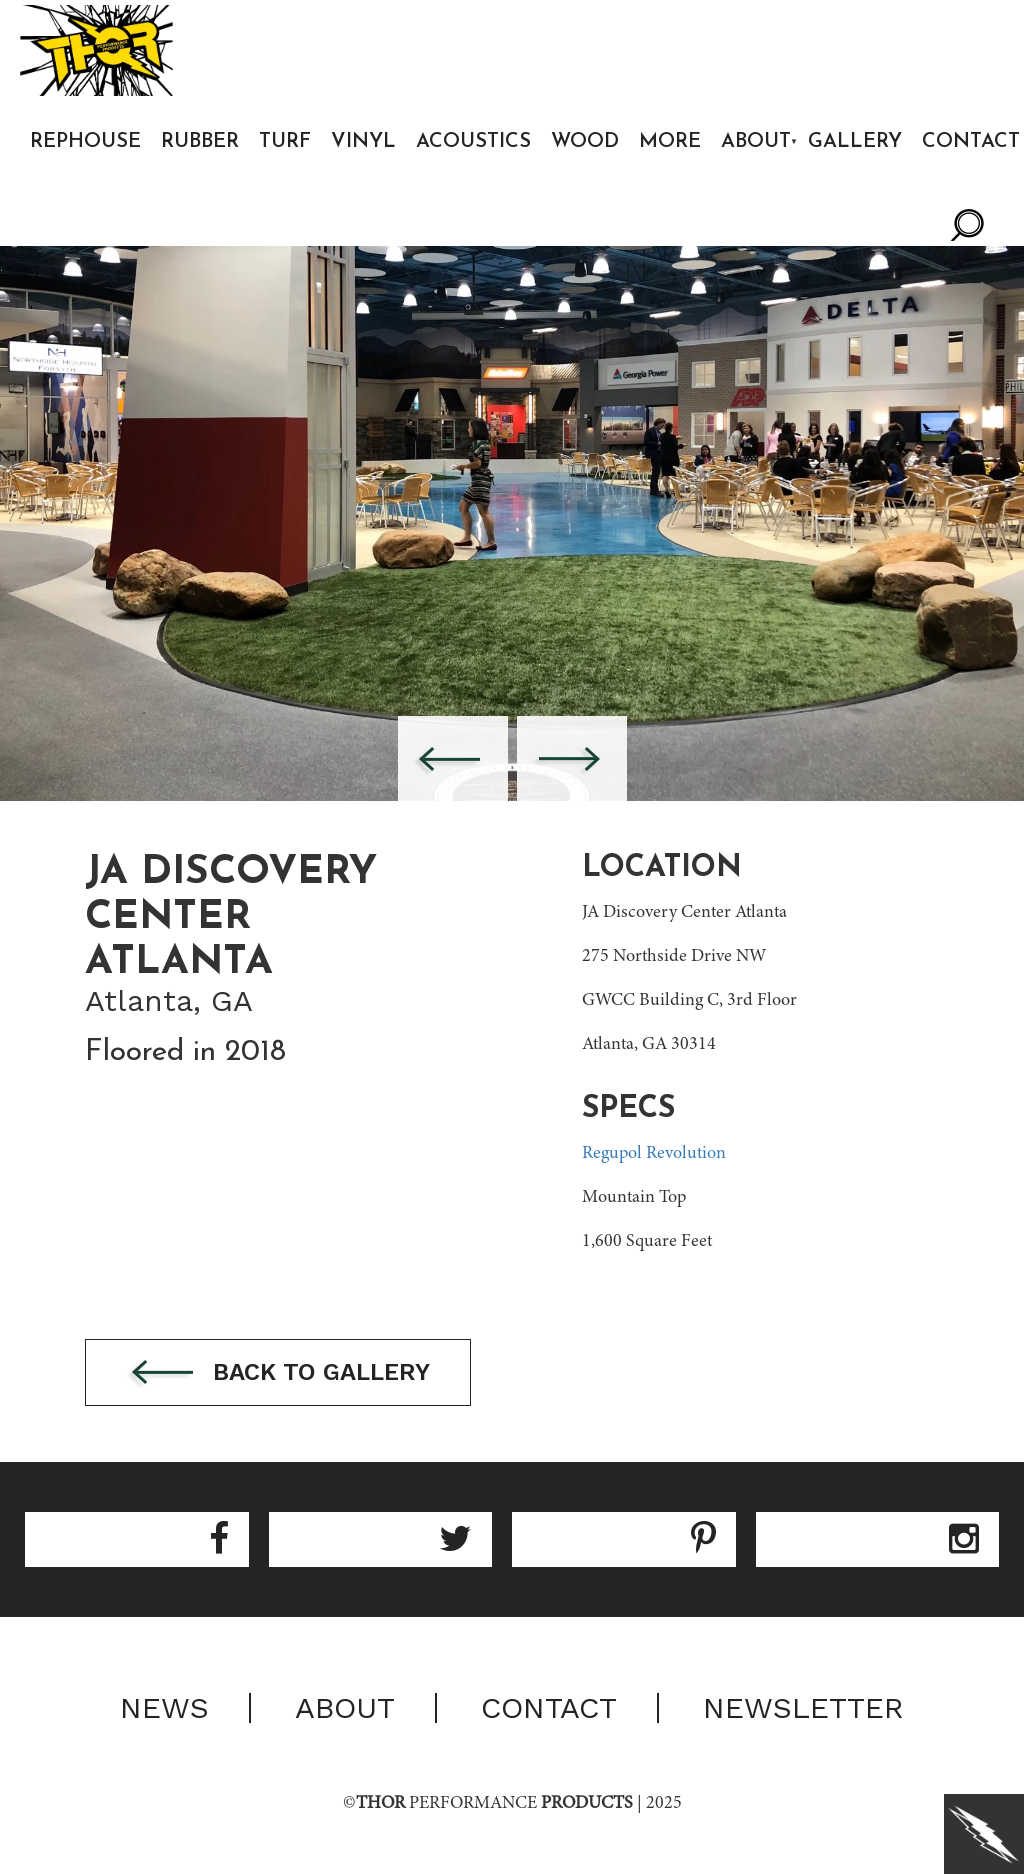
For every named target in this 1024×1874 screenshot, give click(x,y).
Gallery (855, 142)
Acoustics (473, 142)
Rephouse (85, 142)
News (164, 1708)
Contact (549, 1708)
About (756, 142)
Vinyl (363, 142)
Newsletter (803, 1708)
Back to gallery (278, 1373)
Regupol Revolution (654, 1154)
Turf (285, 142)
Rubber (200, 142)
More (670, 142)
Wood (585, 142)
